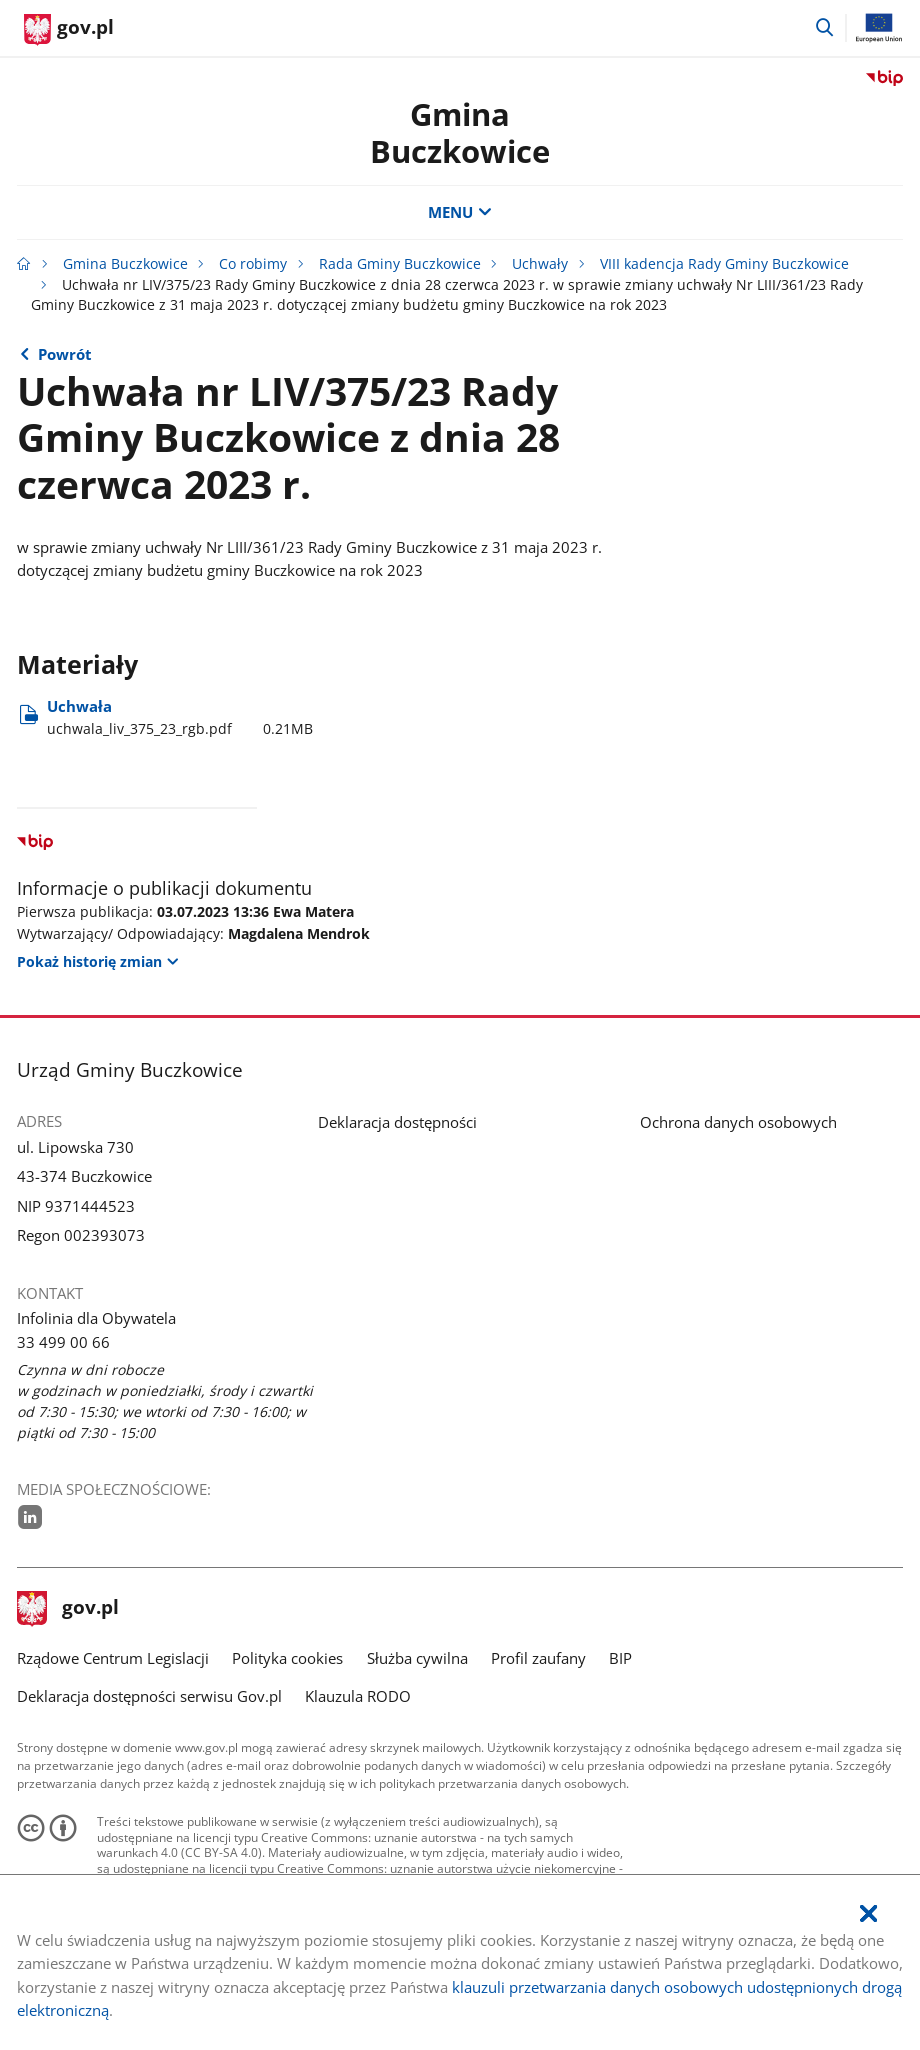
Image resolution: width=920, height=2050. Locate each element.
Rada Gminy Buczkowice (400, 264)
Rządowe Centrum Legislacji (113, 1658)
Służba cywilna (417, 1658)
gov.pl (68, 1609)
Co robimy (253, 264)
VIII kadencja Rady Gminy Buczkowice (724, 264)
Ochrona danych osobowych (738, 1122)
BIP (620, 1658)
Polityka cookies (287, 1658)
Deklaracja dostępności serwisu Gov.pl (149, 1696)
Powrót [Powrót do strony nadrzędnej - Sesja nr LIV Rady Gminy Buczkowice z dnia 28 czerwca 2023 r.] (65, 354)
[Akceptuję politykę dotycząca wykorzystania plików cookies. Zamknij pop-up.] (868, 1914)
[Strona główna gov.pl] (69, 30)
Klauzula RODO (358, 1696)
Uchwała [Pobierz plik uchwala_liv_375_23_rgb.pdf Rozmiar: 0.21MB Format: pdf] (180, 717)
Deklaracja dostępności (397, 1122)
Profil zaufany (538, 1658)
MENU (459, 212)
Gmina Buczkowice (460, 132)
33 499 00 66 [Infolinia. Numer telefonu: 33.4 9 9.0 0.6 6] (63, 1342)
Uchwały (540, 264)
